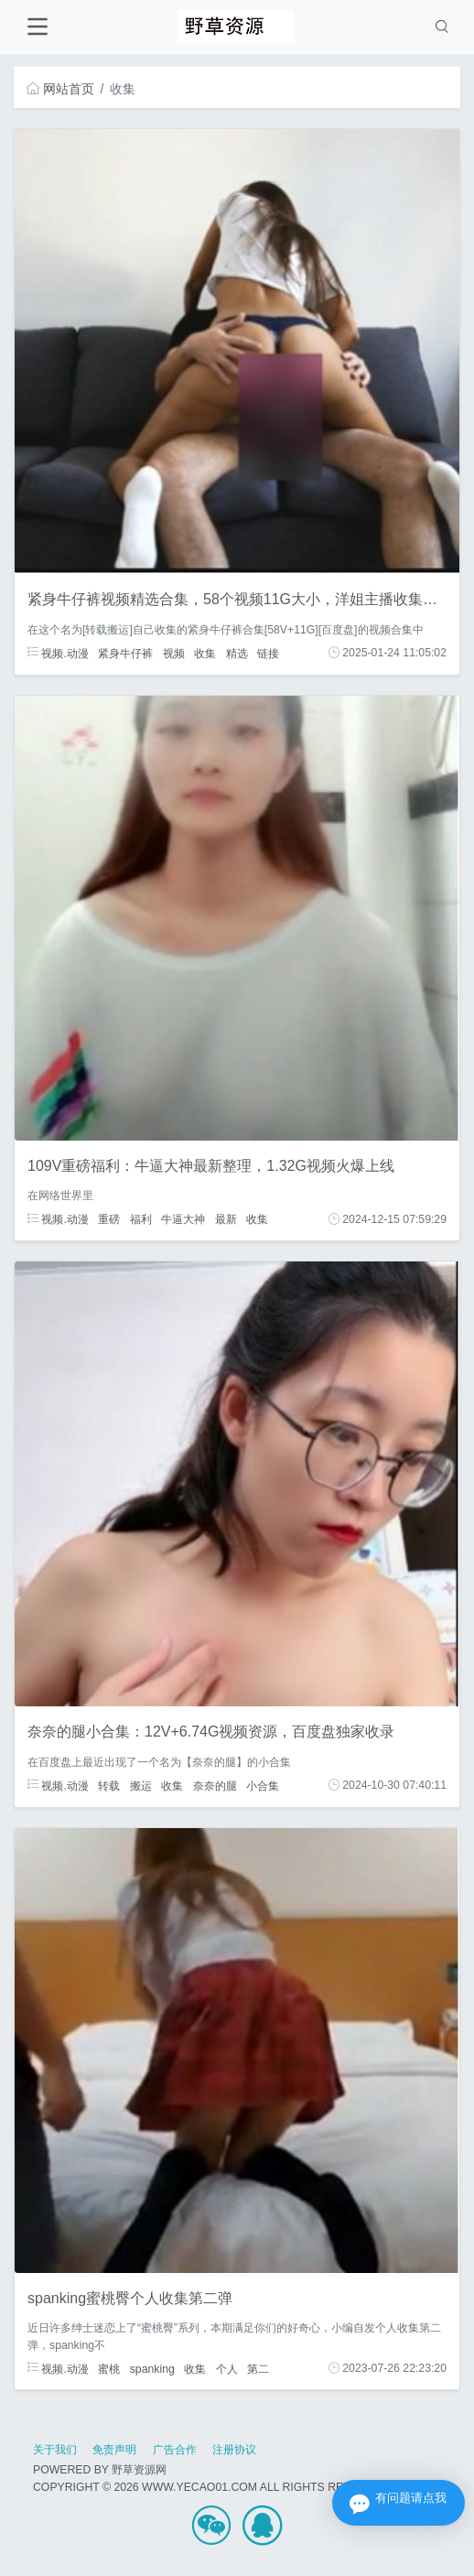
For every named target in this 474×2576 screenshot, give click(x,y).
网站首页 (60, 88)
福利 (141, 1219)
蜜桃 (109, 2368)
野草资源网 (139, 2469)
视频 (174, 652)
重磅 (109, 1219)
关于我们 (55, 2449)
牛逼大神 (183, 1219)
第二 (258, 2368)
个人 (227, 2368)
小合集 (262, 1785)
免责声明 (114, 2449)
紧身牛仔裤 (125, 652)
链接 (268, 652)
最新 (226, 1219)
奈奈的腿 (215, 1785)
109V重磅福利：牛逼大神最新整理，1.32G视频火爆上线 (210, 1166)
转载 (109, 1785)
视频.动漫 (58, 652)
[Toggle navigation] (37, 27)
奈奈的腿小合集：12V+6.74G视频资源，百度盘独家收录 (210, 1731)
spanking (152, 2368)
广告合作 (175, 2449)
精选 (237, 652)
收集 (205, 652)
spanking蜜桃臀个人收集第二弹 (129, 2298)
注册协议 (234, 2449)
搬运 (141, 1785)
